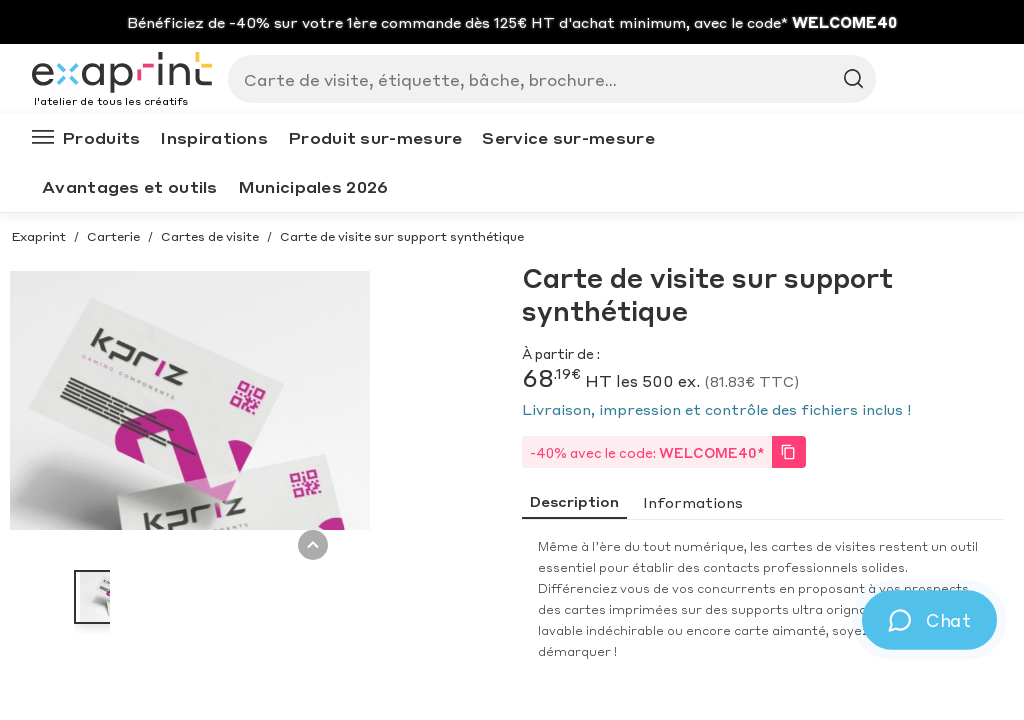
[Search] (544, 79)
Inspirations (214, 137)
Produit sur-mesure (375, 137)
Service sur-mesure (568, 137)
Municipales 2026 (313, 186)
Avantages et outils (130, 186)
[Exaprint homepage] (122, 74)
